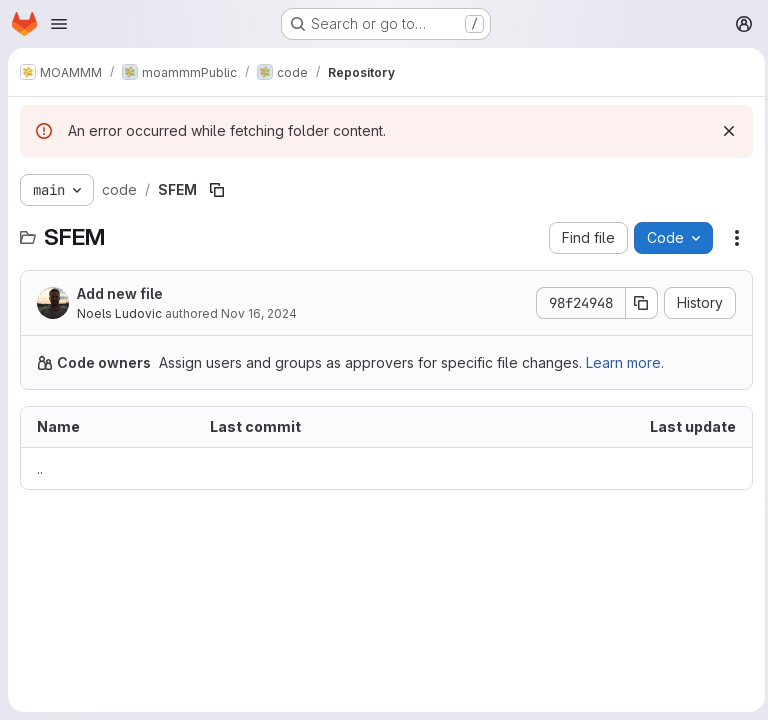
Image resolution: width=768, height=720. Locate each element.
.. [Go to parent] (40, 468)
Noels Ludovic (119, 313)
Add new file (120, 293)
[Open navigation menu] (59, 24)
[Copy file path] (217, 190)
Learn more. (625, 362)
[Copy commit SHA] (637, 303)
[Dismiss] (724, 131)
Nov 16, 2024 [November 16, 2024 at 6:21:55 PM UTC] (259, 313)
